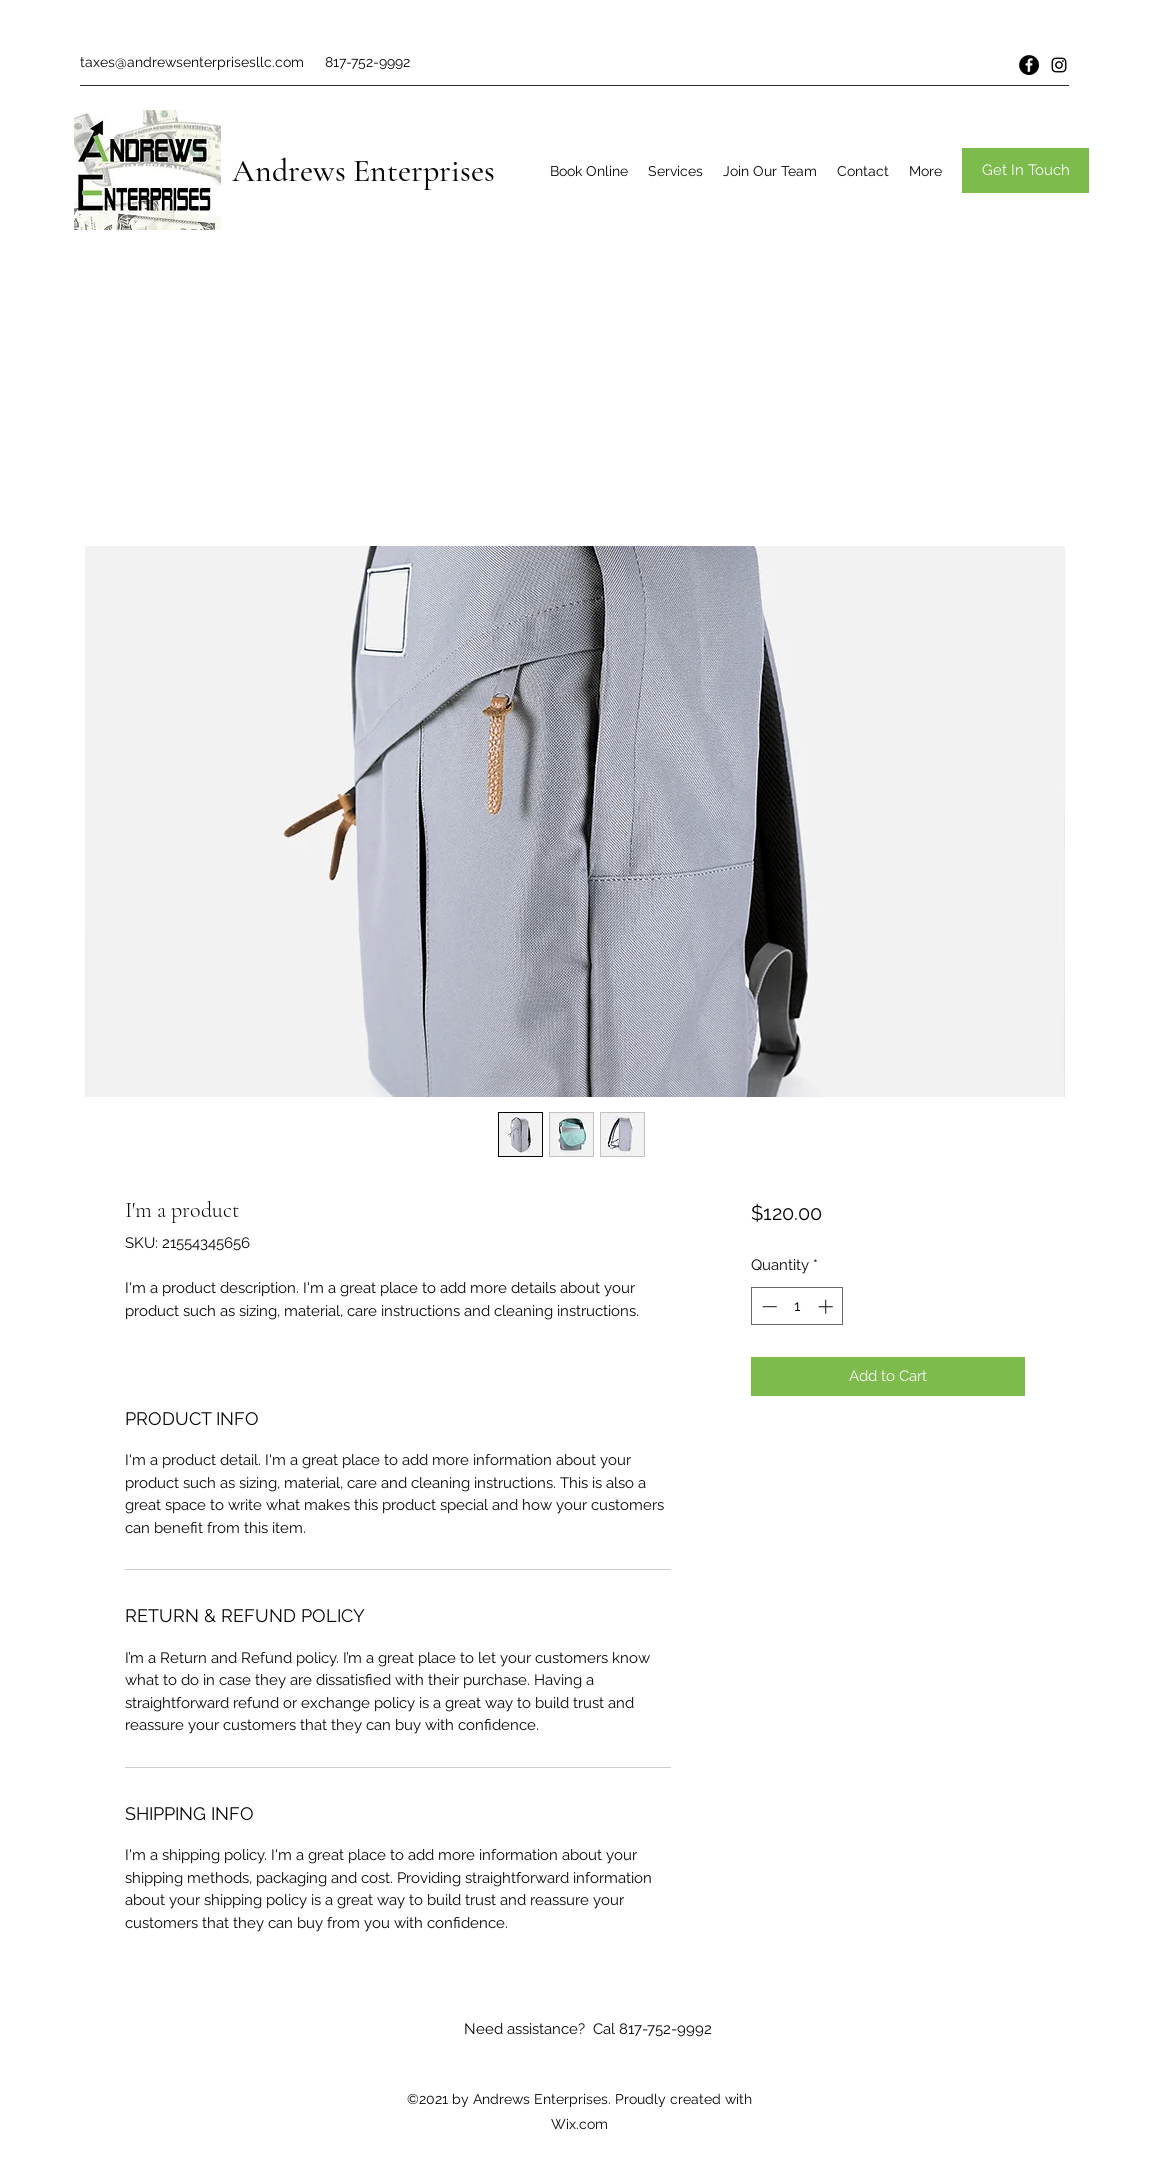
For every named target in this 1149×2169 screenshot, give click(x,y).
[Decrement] (767, 1306)
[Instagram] (1059, 65)
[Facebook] (1029, 65)
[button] (1025, 170)
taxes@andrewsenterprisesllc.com (192, 62)
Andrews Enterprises (363, 170)
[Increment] (827, 1306)
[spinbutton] (797, 1306)
